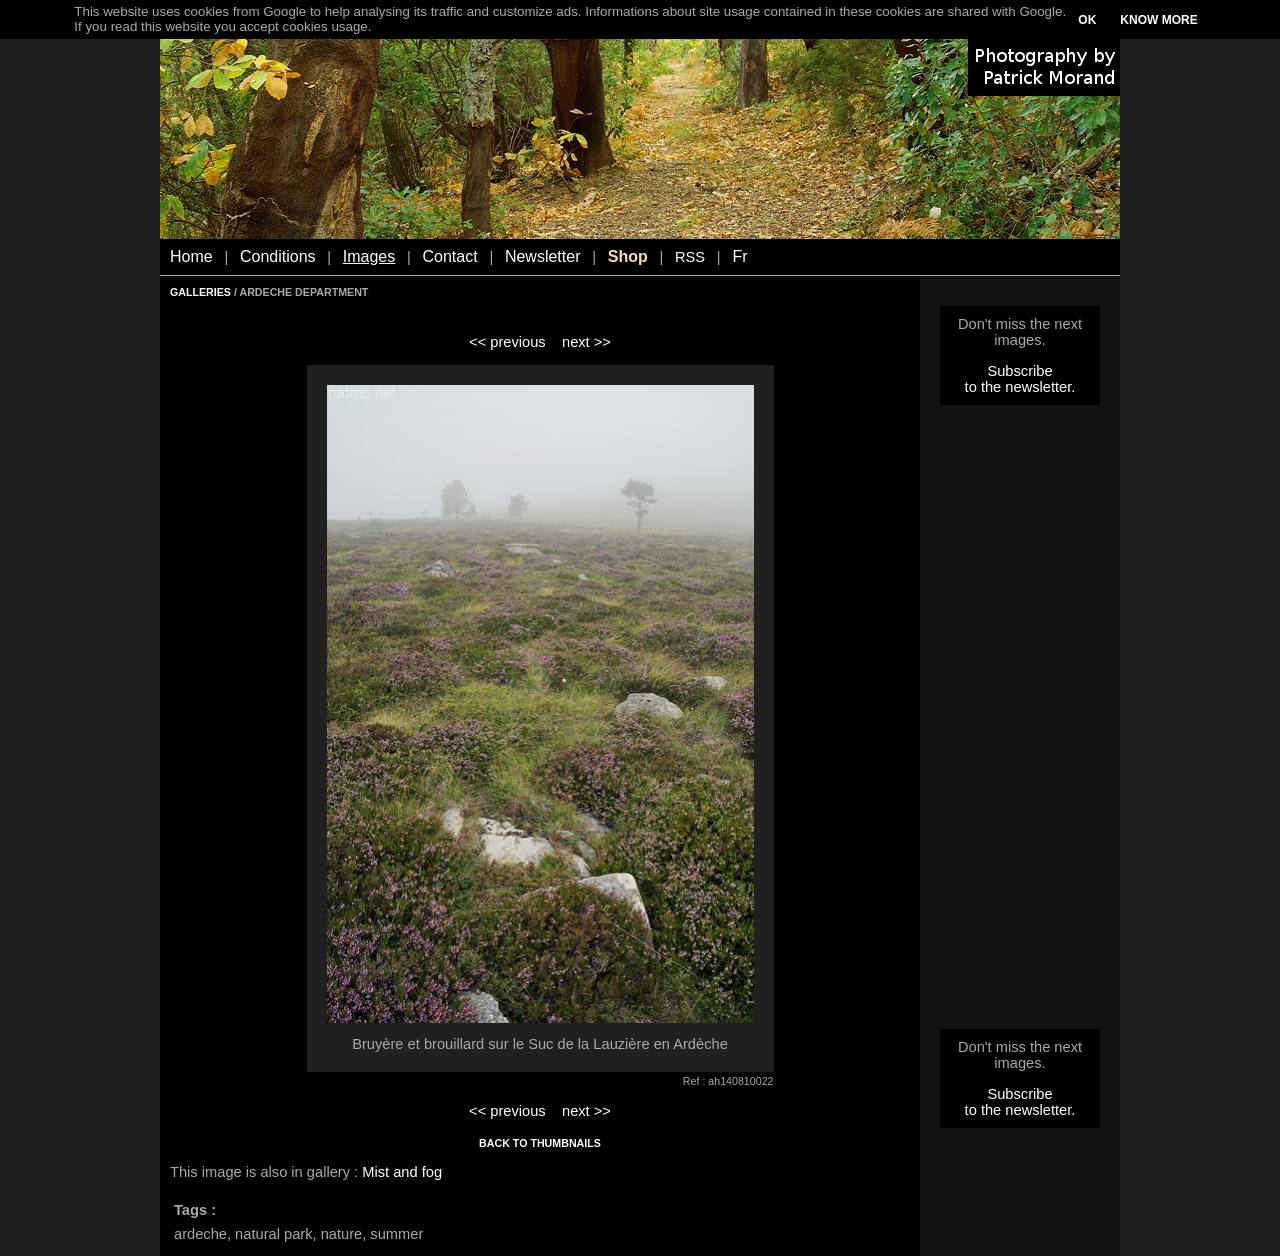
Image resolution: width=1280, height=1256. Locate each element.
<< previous (507, 342)
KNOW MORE (1158, 20)
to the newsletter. (1020, 387)
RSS (690, 257)
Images (369, 256)
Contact (450, 256)
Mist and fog (402, 1172)
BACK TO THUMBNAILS (540, 1143)
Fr (739, 256)
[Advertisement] (1020, 723)
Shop (628, 256)
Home (191, 256)
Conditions (278, 256)
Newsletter (543, 256)
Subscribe (1019, 371)
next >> (586, 342)
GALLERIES (200, 292)
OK (1087, 20)
